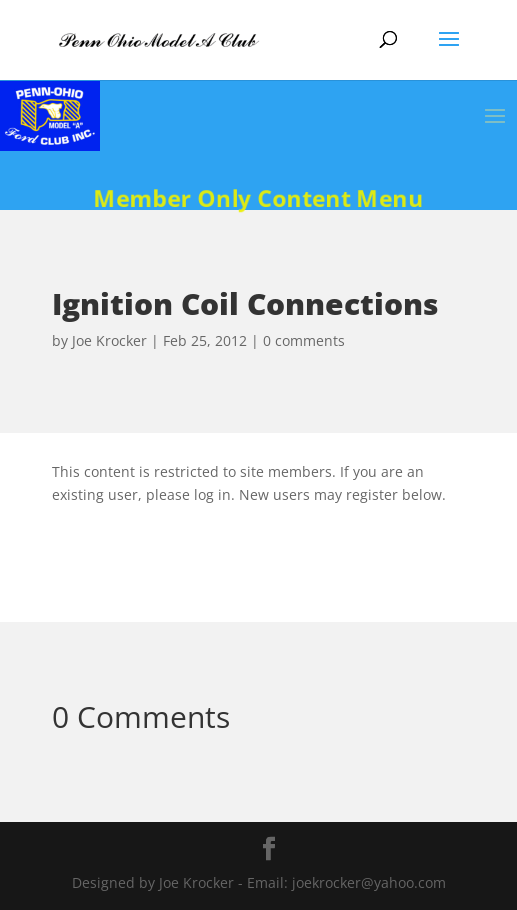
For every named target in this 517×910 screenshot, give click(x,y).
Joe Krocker (109, 340)
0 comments (304, 340)
